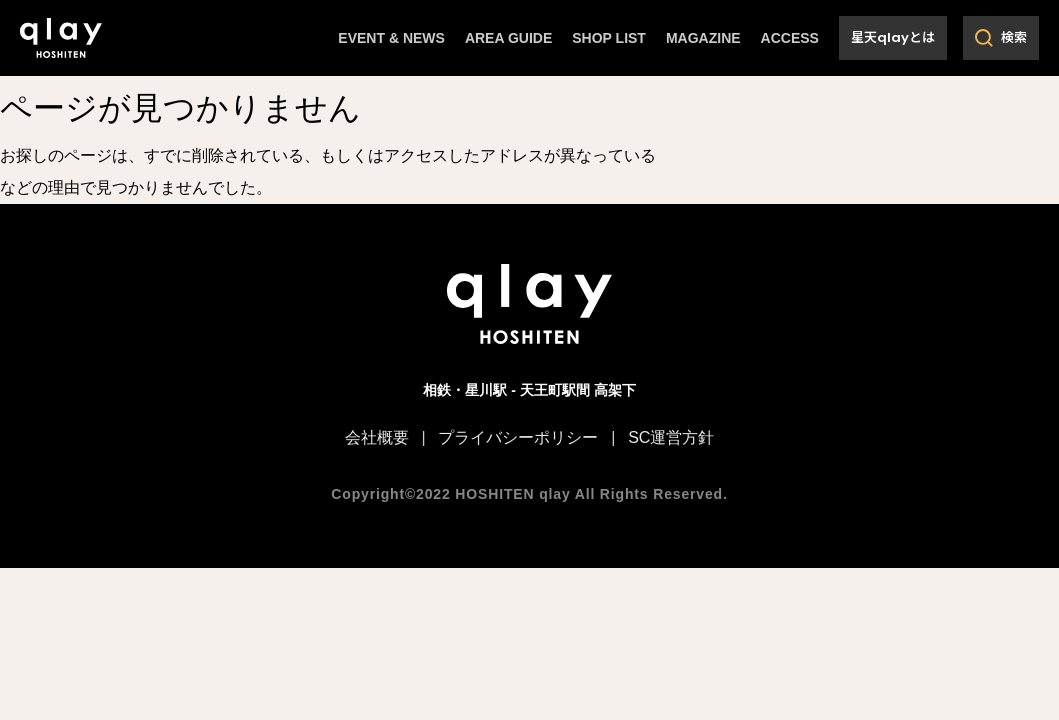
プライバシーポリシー (518, 435)
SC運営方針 (671, 435)
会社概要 (377, 435)
